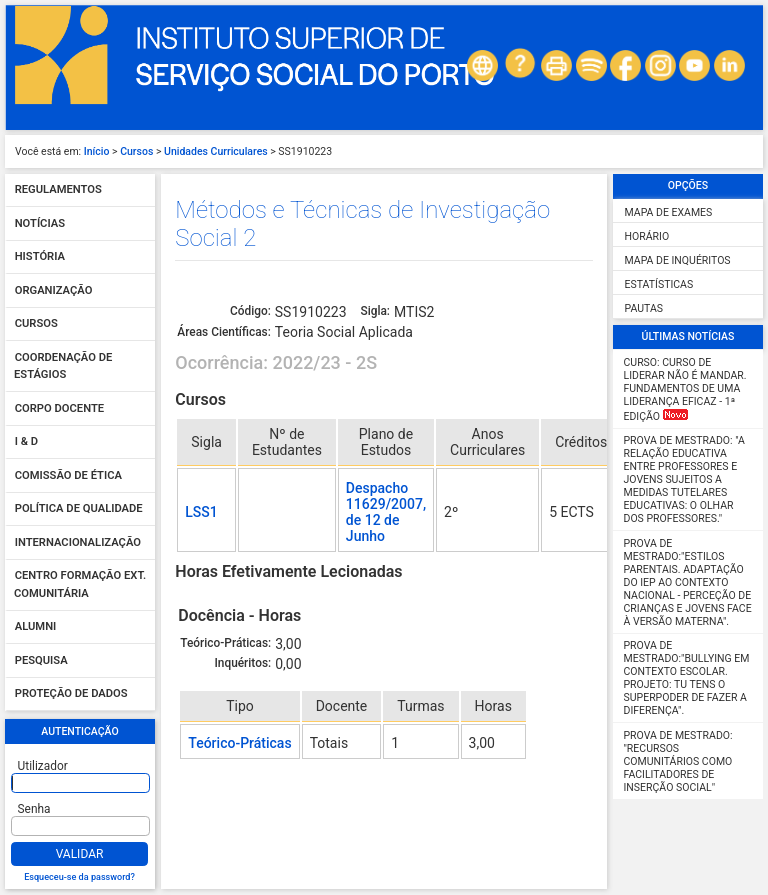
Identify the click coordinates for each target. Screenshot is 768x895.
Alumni (36, 627)
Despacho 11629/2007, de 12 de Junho (386, 512)
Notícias (40, 223)
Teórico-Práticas (239, 743)
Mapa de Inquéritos (678, 260)
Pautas (644, 308)
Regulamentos (58, 190)
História (40, 257)
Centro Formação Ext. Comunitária (80, 585)
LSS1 (201, 512)
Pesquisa (41, 660)
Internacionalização (78, 542)
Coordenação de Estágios (63, 366)
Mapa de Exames (669, 212)
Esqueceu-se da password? (79, 877)
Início (97, 151)
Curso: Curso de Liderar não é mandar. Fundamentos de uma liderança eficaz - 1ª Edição (685, 389)
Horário (647, 236)
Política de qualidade (79, 509)
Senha (34, 809)
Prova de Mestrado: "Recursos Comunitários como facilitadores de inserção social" (678, 761)
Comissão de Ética (68, 475)
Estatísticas (659, 284)
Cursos (136, 151)
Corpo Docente (59, 408)
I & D (26, 442)
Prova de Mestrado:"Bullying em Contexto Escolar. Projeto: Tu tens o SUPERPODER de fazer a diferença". (687, 678)
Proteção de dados (71, 694)
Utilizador (43, 766)
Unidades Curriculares (216, 151)
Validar (80, 854)
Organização (54, 290)
